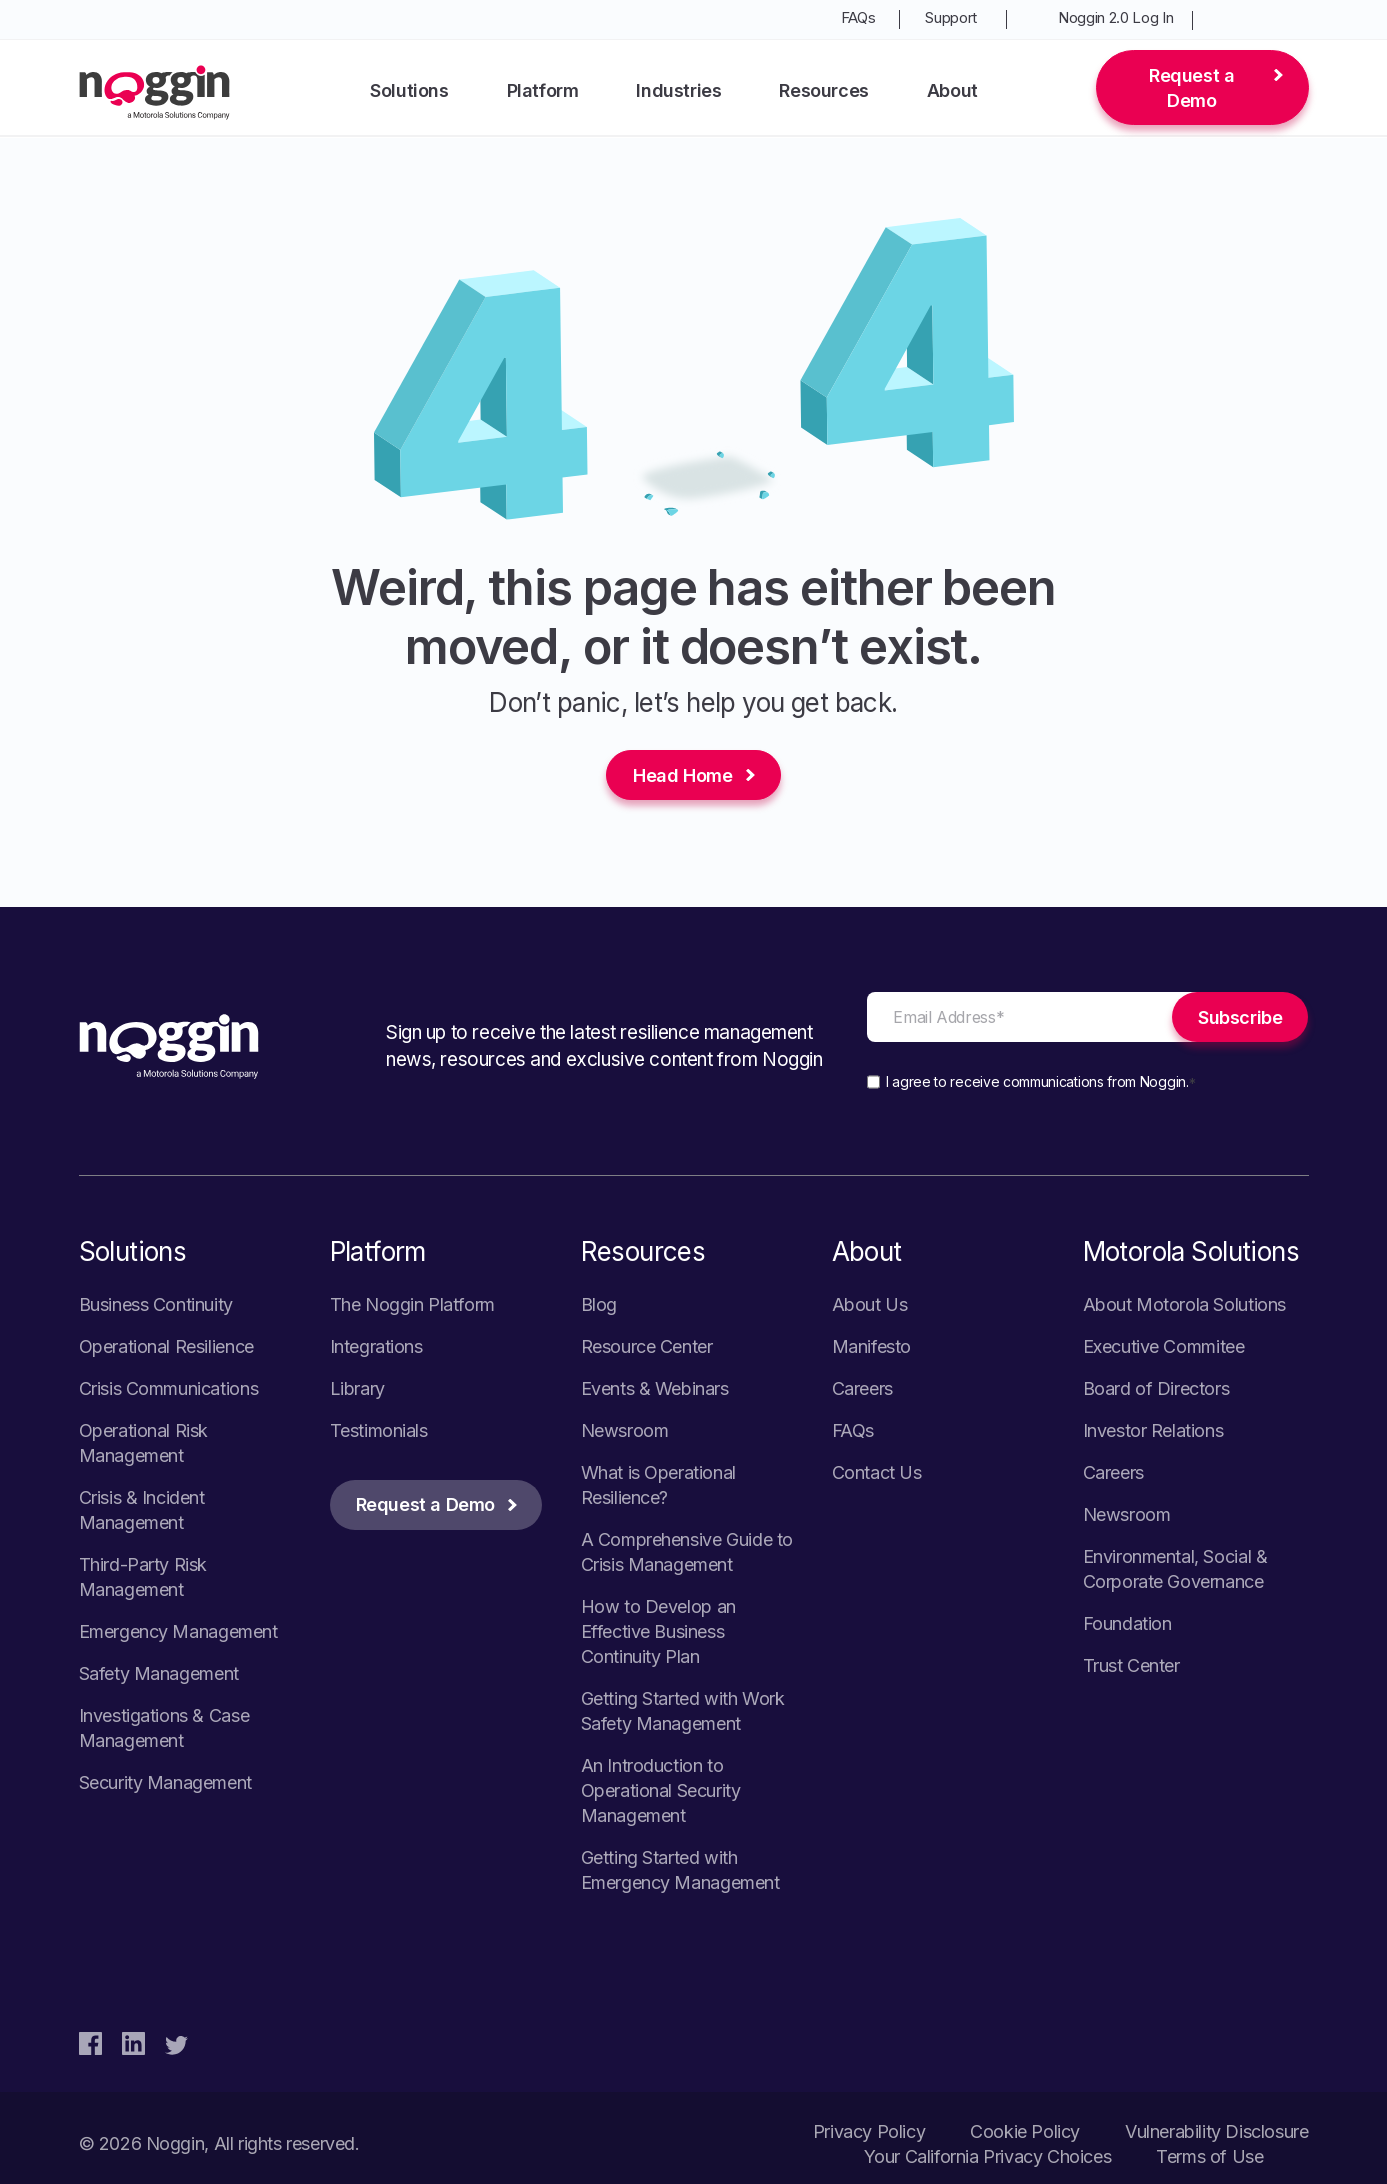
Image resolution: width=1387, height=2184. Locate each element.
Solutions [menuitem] (409, 90)
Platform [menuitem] (543, 90)
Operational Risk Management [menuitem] (144, 1443)
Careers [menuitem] (862, 1388)
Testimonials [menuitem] (379, 1430)
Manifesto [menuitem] (871, 1346)
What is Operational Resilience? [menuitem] (658, 1485)
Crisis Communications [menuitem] (169, 1388)
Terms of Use (1209, 2156)
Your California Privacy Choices (988, 2156)
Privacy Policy (869, 2131)
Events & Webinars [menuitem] (655, 1388)
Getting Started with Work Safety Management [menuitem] (683, 1711)
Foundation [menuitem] (1127, 1623)
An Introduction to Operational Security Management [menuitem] (661, 1790)
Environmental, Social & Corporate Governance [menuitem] (1175, 1569)
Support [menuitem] (951, 17)
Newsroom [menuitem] (625, 1430)
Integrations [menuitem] (376, 1346)
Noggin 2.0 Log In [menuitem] (1115, 17)
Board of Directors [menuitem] (1156, 1388)
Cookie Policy (1025, 2131)
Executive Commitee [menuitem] (1164, 1346)
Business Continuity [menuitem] (156, 1304)
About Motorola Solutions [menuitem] (1184, 1304)
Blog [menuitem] (599, 1304)
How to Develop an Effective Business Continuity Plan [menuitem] (658, 1631)
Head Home (682, 775)
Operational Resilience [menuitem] (166, 1346)
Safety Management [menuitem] (159, 1673)
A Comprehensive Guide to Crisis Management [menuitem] (687, 1552)
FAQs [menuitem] (858, 17)
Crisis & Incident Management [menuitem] (142, 1510)
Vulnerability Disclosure (1216, 2131)
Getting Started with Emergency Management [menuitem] (680, 1870)
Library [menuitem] (357, 1388)
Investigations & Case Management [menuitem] (164, 1728)
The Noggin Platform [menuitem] (412, 1304)
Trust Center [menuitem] (1131, 1665)
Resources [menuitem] (823, 90)
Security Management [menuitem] (165, 1782)
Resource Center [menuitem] (647, 1346)
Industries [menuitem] (678, 90)
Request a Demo (1191, 88)
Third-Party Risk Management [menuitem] (143, 1577)
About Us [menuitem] (870, 1304)
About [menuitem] (952, 90)
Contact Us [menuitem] (877, 1472)
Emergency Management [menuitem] (178, 1631)
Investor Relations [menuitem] (1153, 1430)
